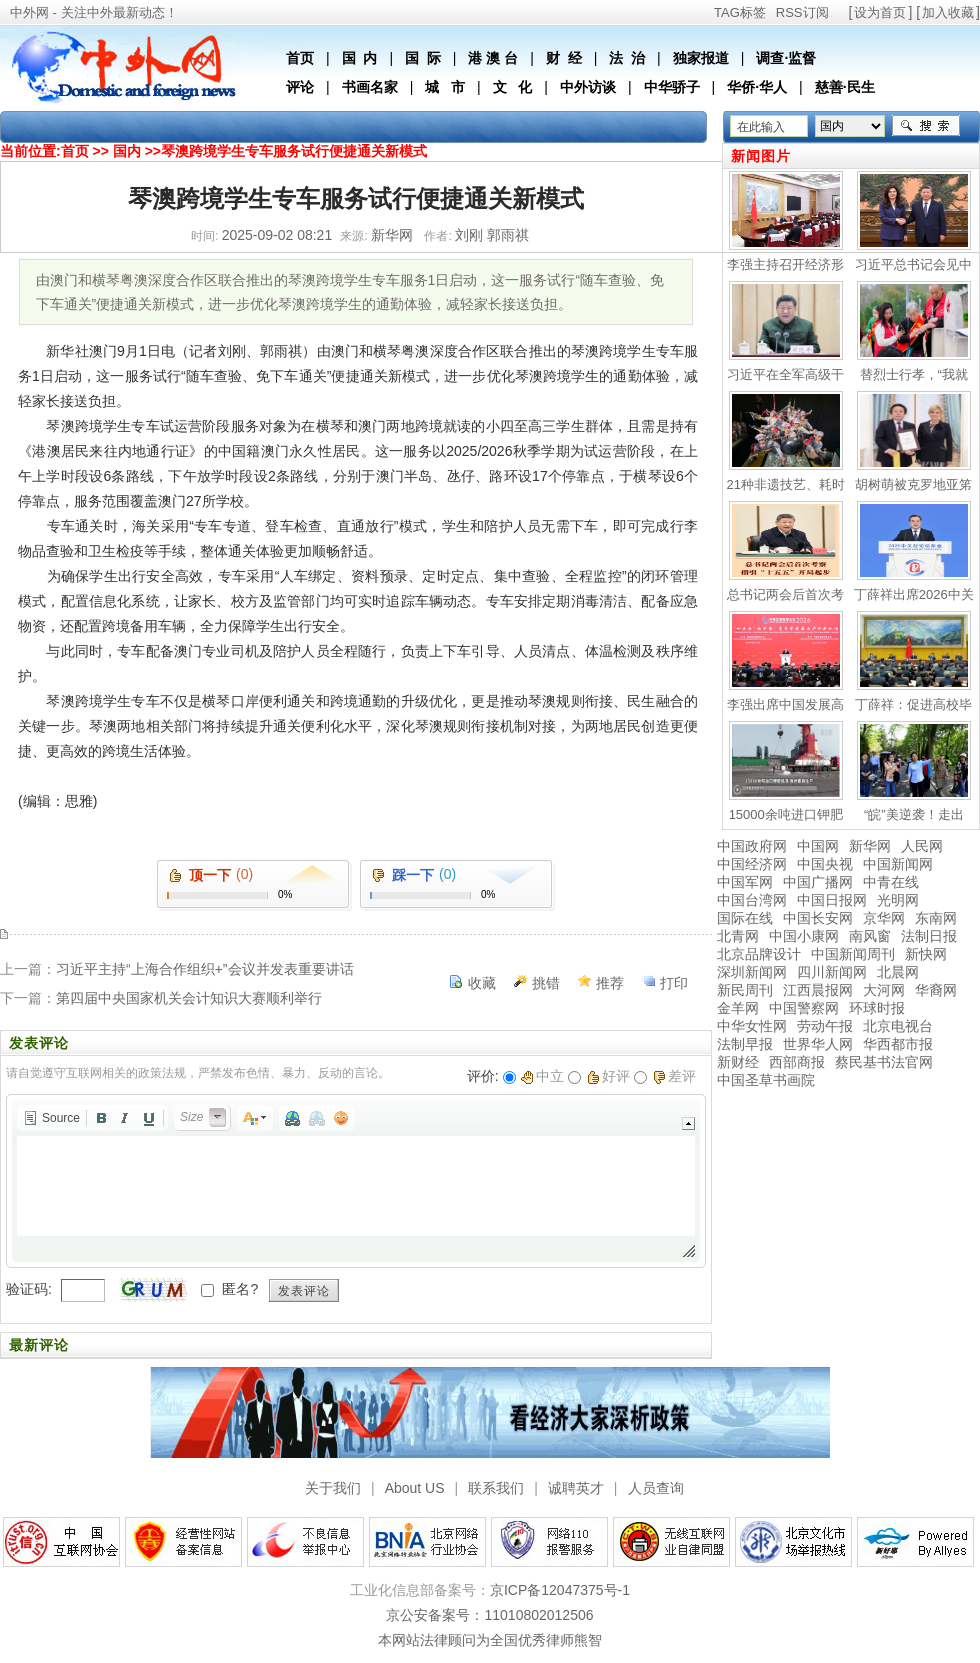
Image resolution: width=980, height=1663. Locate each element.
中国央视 (825, 864)
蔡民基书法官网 (884, 1062)
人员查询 (656, 1488)
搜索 (926, 126)
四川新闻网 (832, 972)
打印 (674, 983)
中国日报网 (832, 900)
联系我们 (496, 1488)
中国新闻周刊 (853, 954)
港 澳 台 (493, 58)
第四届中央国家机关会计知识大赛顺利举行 (189, 998)
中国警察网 (804, 1008)
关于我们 (333, 1488)
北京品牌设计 (759, 954)
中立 (542, 1076)
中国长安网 (818, 918)
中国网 (818, 846)
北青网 (738, 936)
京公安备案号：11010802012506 (489, 1615)
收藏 (482, 983)
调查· (772, 58)
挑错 (546, 983)
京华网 (884, 918)
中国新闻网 (898, 864)
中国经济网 (752, 864)
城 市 (445, 87)
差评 (674, 1076)
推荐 (610, 983)
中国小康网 (804, 936)
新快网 (926, 954)
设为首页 (880, 12)
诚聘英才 (576, 1488)
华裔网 (936, 990)
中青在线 (891, 882)
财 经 (564, 58)
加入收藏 (948, 12)
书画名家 (370, 87)
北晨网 (898, 972)
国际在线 (745, 918)
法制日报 (929, 936)
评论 (300, 87)
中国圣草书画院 (766, 1080)
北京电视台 (898, 1026)
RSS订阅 (802, 12)
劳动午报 (825, 1026)
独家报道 (701, 58)
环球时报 (877, 1008)
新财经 (738, 1062)
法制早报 (745, 1044)
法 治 (627, 58)
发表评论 (304, 1291)
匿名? (240, 1289)
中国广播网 (818, 882)
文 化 (513, 87)
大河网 (884, 990)
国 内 (360, 58)
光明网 (898, 900)
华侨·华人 (757, 87)
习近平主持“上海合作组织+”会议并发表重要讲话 (205, 969)
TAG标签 (740, 12)
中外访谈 (588, 87)
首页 (300, 58)
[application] (356, 1181)
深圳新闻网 (752, 972)
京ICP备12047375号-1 (560, 1590)
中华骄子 (672, 87)
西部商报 (797, 1062)
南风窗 (870, 936)
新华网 (870, 846)
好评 (608, 1076)
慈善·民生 (845, 87)
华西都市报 (898, 1044)
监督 (802, 58)
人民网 (922, 846)
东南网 (936, 918)
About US (415, 1488)
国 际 (423, 58)
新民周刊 (745, 990)
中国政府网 (752, 846)
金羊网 (738, 1008)
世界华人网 (818, 1044)
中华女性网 (752, 1026)
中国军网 (745, 882)
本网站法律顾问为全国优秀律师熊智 (490, 1640)
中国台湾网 (752, 900)
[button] (51, 1118)
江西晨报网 (818, 990)
